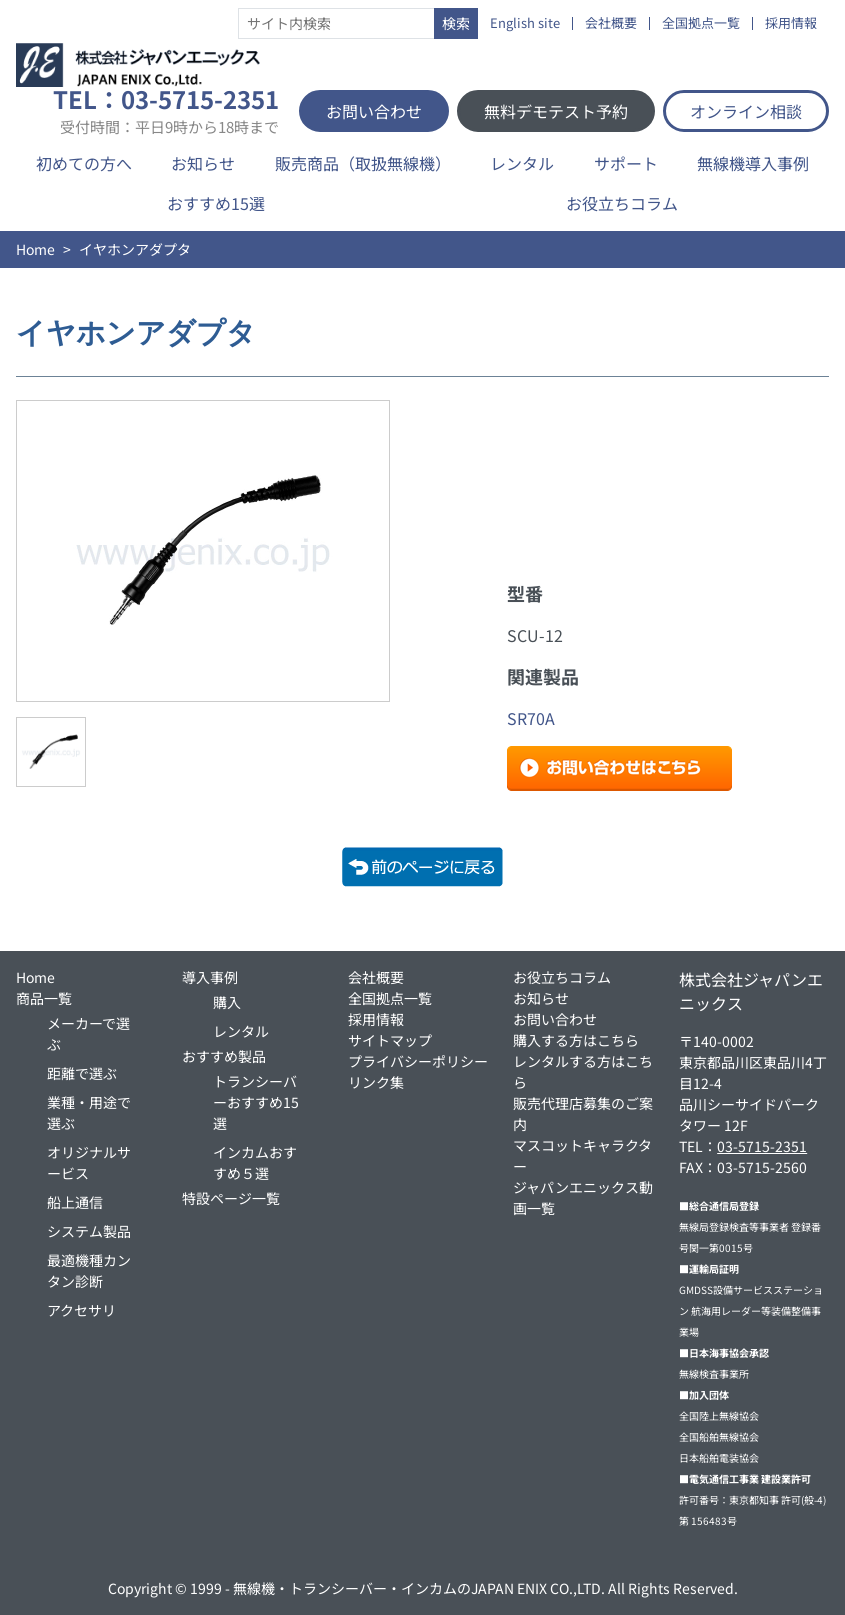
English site (525, 23)
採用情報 (791, 23)
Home (35, 249)
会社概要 (611, 23)
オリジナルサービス (89, 1162)
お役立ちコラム (622, 203)
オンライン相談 (746, 111)
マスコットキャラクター (582, 1155)
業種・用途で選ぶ (89, 1112)
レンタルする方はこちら (583, 1071)
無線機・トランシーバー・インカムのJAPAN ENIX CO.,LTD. (419, 1588)
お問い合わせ (374, 111)
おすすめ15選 (216, 203)
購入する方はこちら (576, 1040)
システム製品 (89, 1231)
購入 (227, 1002)
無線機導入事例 (753, 163)
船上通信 (75, 1202)
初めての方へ (84, 163)
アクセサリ (81, 1310)
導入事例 (210, 977)
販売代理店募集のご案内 (583, 1113)
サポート (626, 163)
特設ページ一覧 (231, 1198)
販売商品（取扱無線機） (363, 163)
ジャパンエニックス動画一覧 (583, 1197)
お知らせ (203, 163)
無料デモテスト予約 (556, 111)
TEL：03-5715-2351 (166, 111)
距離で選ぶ (82, 1073)
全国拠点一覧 (701, 23)
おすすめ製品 (224, 1056)
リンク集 (376, 1082)
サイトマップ (390, 1040)
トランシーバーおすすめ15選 (256, 1102)
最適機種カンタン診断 (89, 1270)
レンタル (522, 163)
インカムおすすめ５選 (255, 1162)
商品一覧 (44, 998)
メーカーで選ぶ (88, 1033)
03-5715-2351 (762, 1146)
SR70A (531, 718)
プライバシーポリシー (418, 1061)
